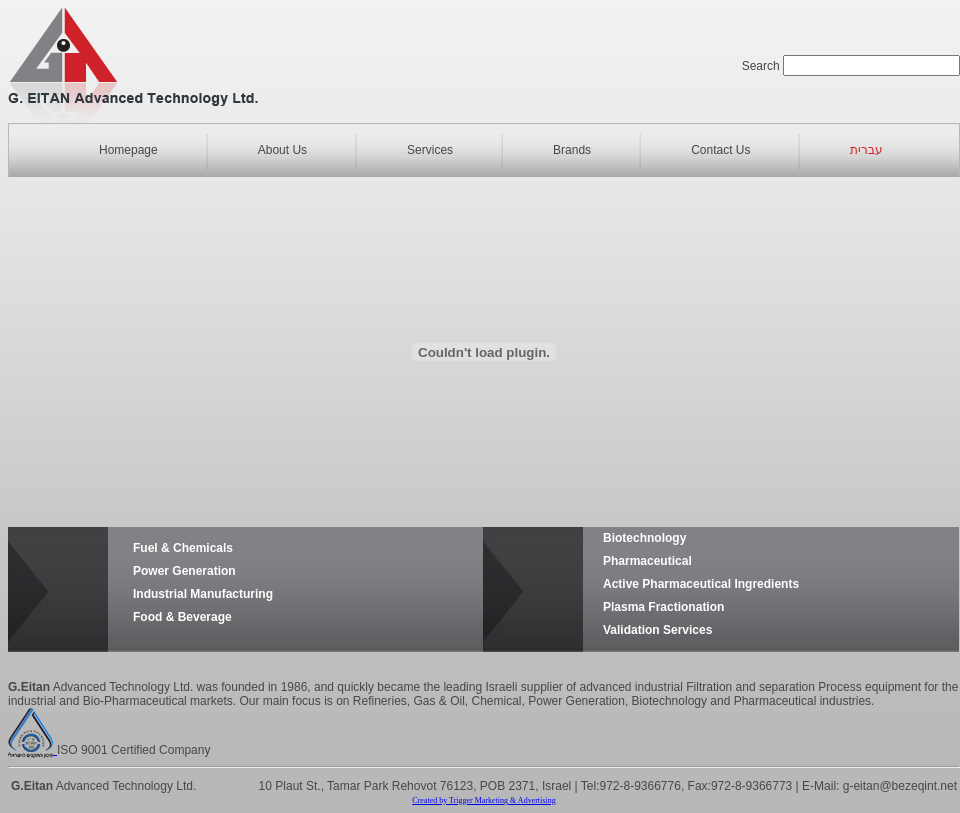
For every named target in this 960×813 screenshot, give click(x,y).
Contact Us (720, 150)
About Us (282, 150)
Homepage (128, 150)
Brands (572, 150)
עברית (866, 150)
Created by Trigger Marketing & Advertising (483, 800)
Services (430, 150)
